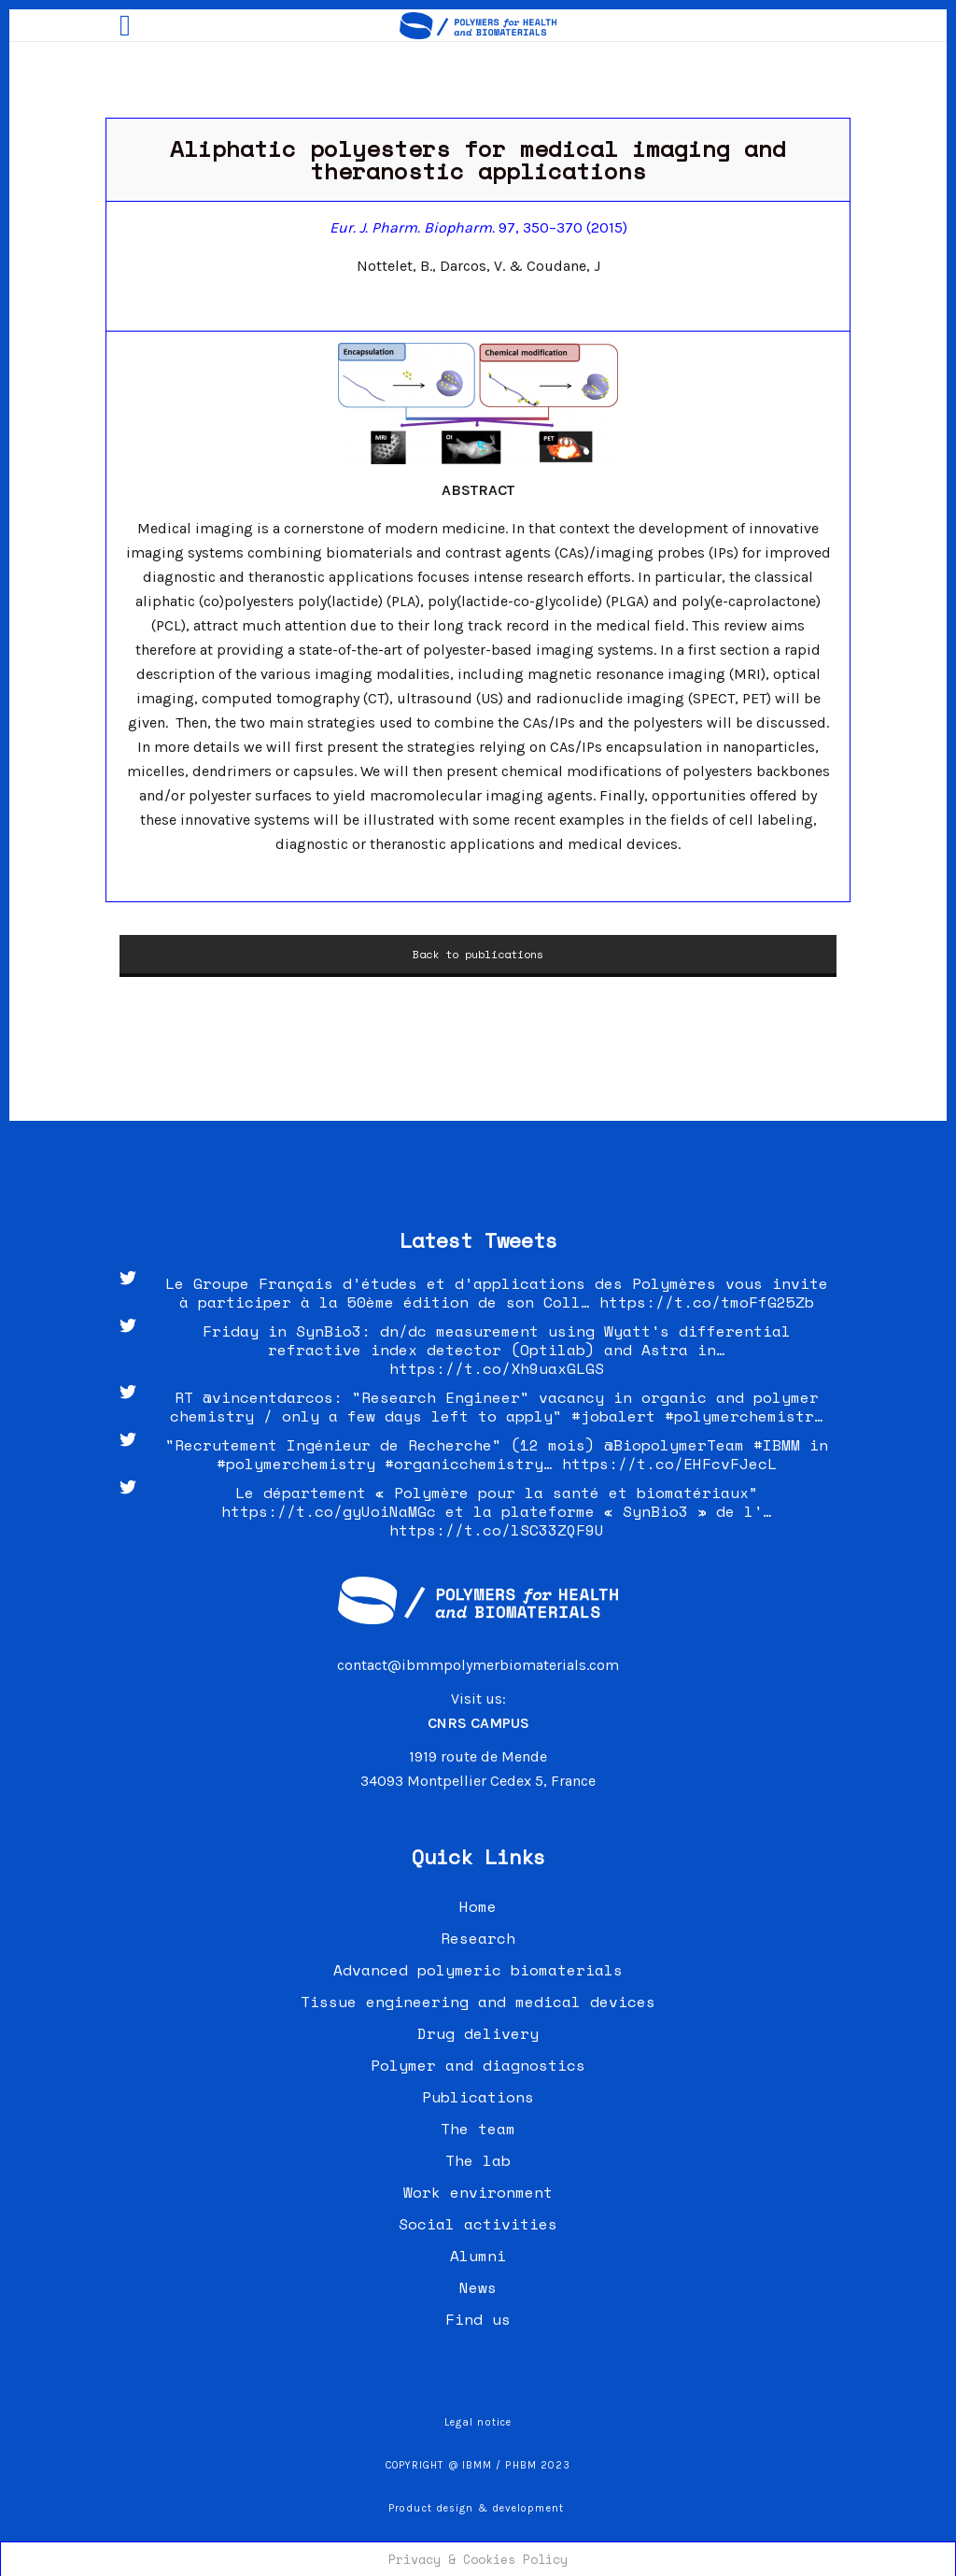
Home (478, 1906)
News (478, 2287)
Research (478, 1938)
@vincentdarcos (268, 1397)
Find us (478, 2319)
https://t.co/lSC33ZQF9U (496, 1530)
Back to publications (478, 954)
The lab (478, 2160)
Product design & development (478, 2508)
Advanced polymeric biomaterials (478, 1970)
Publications (478, 2097)
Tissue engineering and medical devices (478, 2001)
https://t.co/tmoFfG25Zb (706, 1302)
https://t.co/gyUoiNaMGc (328, 1511)
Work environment (478, 2192)
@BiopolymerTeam (674, 1445)
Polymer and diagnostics (478, 2065)
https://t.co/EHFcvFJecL (669, 1463)
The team (478, 2128)
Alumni (478, 2255)
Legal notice (478, 2422)
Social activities (478, 2224)
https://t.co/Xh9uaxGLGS (496, 1368)
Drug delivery (478, 2033)
